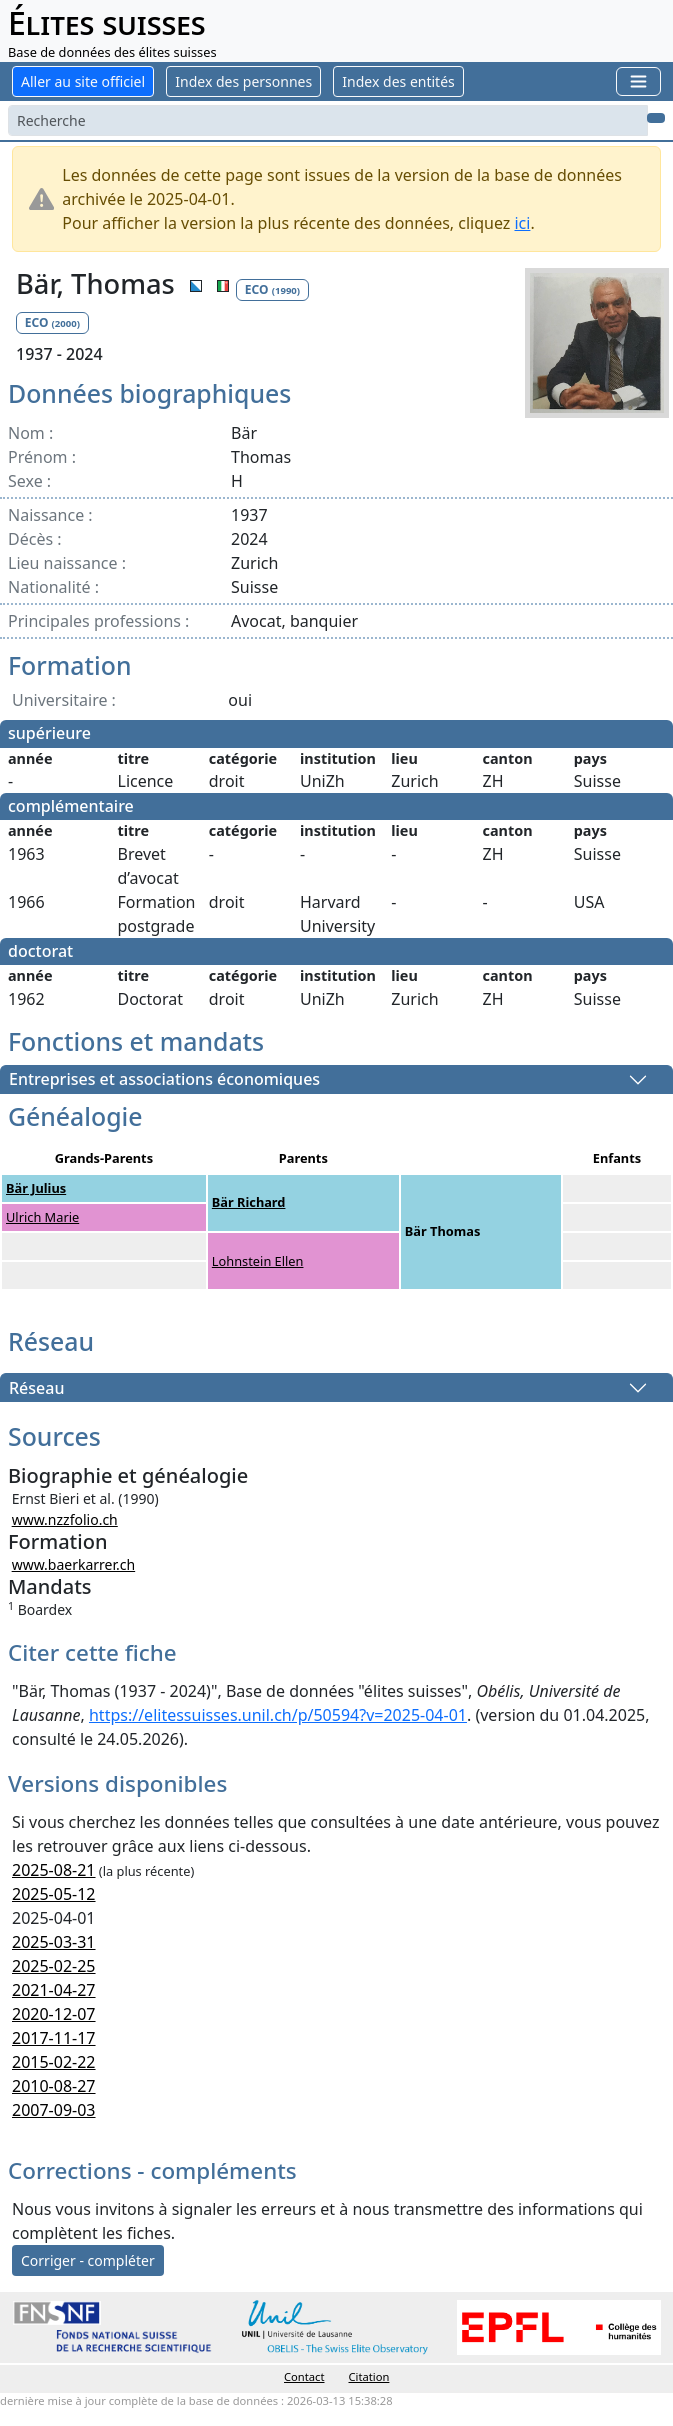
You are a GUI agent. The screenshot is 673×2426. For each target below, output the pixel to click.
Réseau (36, 1388)
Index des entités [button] (398, 81)
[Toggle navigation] (638, 81)
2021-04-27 (54, 1990)
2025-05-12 (54, 1894)
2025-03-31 (54, 1942)
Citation (369, 2376)
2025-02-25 (54, 1966)
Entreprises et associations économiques (164, 1080)
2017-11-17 (54, 2038)
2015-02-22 (54, 2062)
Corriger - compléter (88, 2260)
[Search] (328, 120)
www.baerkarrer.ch (74, 1564)
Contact (304, 2376)
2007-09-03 (54, 2110)
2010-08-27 (54, 2086)
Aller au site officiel (83, 81)
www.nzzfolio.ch (65, 1519)
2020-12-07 (54, 2014)
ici (522, 223)
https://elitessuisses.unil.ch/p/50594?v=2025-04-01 (278, 1715)
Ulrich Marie (42, 1217)
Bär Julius (36, 1188)
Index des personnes (243, 81)
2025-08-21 (54, 1870)
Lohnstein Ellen (258, 1261)
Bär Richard (249, 1202)
